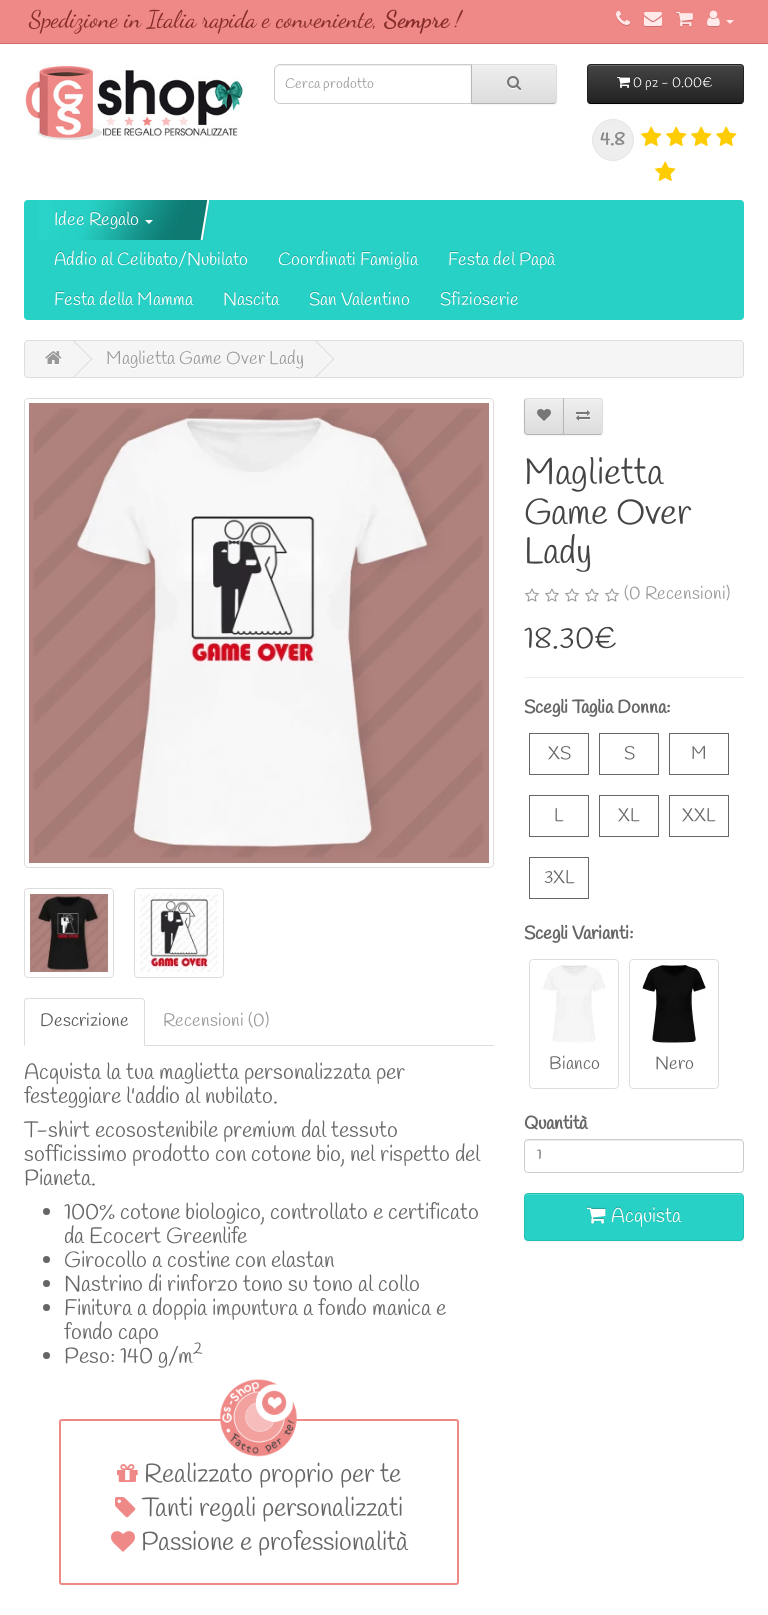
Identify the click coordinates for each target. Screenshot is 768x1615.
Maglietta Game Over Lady (205, 359)
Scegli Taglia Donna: (597, 708)
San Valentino (359, 300)
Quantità (555, 1124)
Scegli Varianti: (578, 934)
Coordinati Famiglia (348, 260)
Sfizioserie (479, 300)
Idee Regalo (103, 220)
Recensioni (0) (216, 1021)
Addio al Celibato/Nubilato (151, 260)
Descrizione (84, 1021)
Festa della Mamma (123, 300)
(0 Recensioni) (677, 594)
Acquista (634, 1216)
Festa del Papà (501, 260)
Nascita (251, 300)
